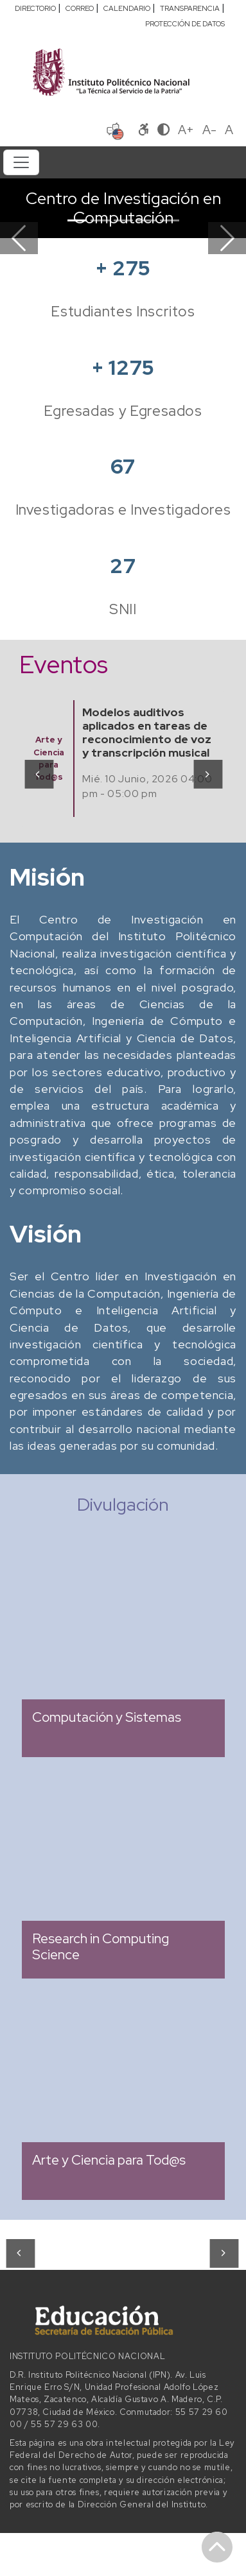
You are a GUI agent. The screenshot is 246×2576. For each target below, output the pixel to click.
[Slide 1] (77, 220)
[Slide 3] (123, 220)
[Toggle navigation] (21, 162)
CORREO (80, 8)
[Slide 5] (169, 220)
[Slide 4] (146, 220)
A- (209, 129)
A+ (186, 129)
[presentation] (38, 774)
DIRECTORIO (35, 8)
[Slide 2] (100, 220)
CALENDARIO (126, 8)
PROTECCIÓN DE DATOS (185, 23)
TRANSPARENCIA (190, 8)
